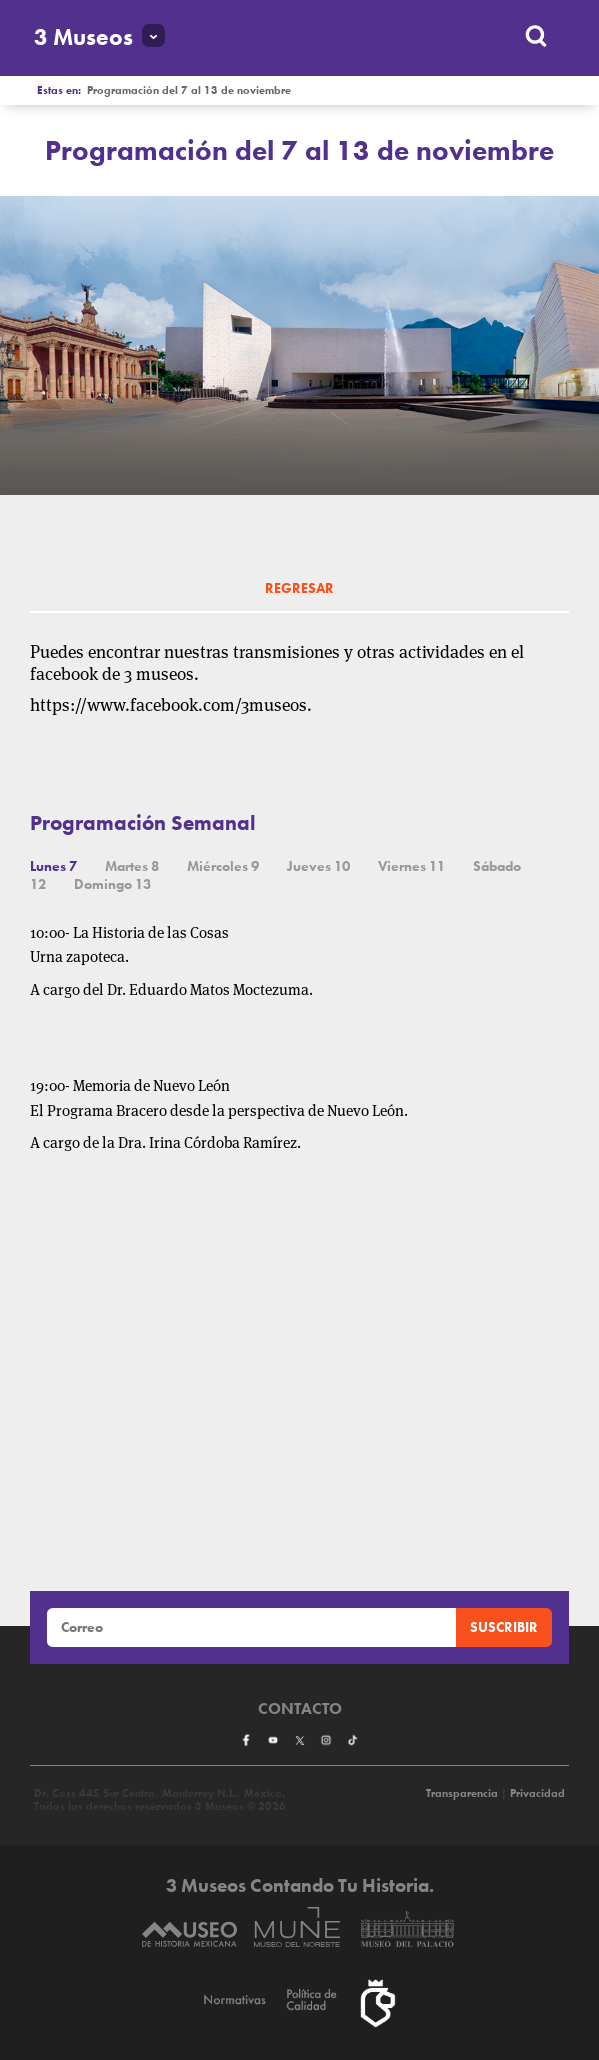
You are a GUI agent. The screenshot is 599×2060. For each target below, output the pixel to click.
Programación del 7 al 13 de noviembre (189, 90)
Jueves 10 (318, 866)
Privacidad (537, 1793)
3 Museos (83, 37)
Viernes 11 (411, 866)
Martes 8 (132, 866)
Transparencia (462, 1793)
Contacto (300, 1709)
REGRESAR (299, 588)
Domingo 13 (112, 884)
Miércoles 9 (223, 866)
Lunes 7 (53, 866)
